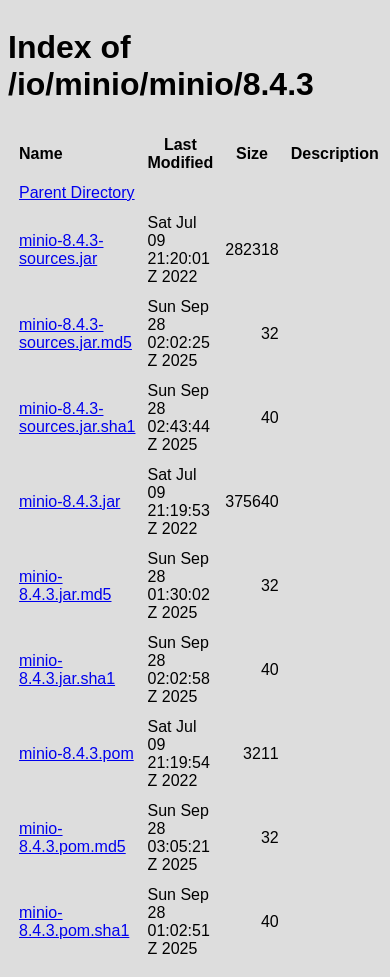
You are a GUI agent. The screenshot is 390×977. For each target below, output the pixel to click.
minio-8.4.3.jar (69, 501)
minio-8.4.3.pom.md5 (72, 837)
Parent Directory (77, 192)
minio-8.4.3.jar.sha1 (67, 669)
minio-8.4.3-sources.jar (61, 249)
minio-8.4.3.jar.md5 (65, 585)
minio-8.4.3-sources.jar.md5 (75, 333)
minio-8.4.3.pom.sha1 (74, 921)
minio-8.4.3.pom (76, 753)
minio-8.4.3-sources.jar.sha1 (77, 417)
